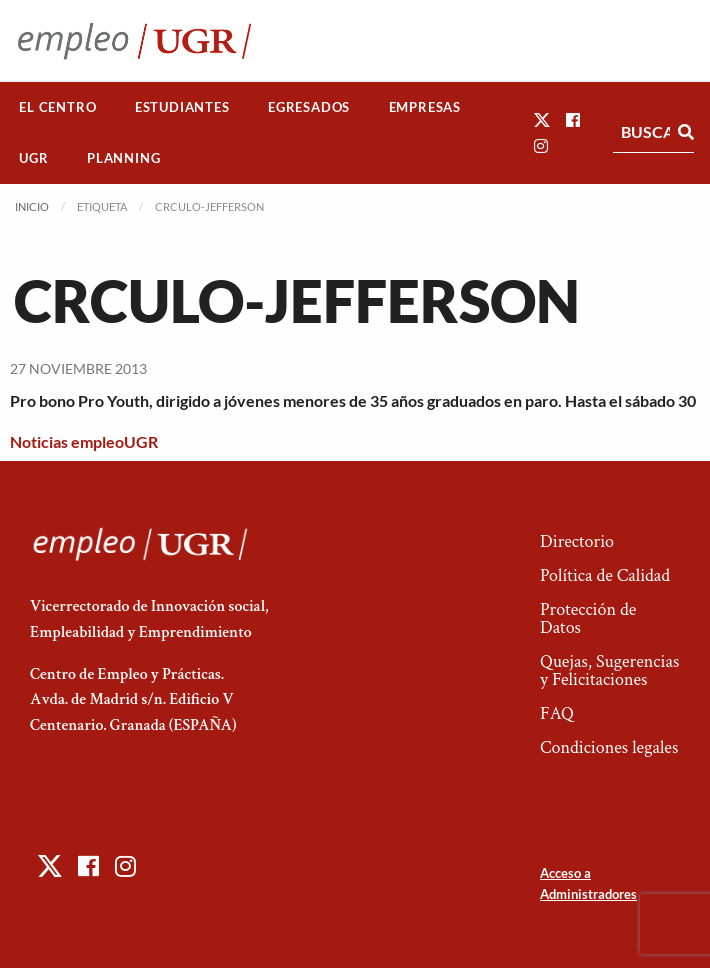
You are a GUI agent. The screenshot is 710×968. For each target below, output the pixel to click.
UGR (33, 158)
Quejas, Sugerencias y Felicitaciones (609, 670)
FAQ (557, 713)
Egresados (309, 107)
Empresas (425, 107)
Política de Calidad (605, 575)
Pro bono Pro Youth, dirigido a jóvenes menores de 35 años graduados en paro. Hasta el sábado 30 (353, 400)
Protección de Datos (588, 618)
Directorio (577, 541)
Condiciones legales (609, 747)
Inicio (32, 206)
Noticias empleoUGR (84, 441)
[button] (542, 119)
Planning (123, 158)
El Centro (57, 107)
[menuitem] (58, 107)
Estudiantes (182, 107)
